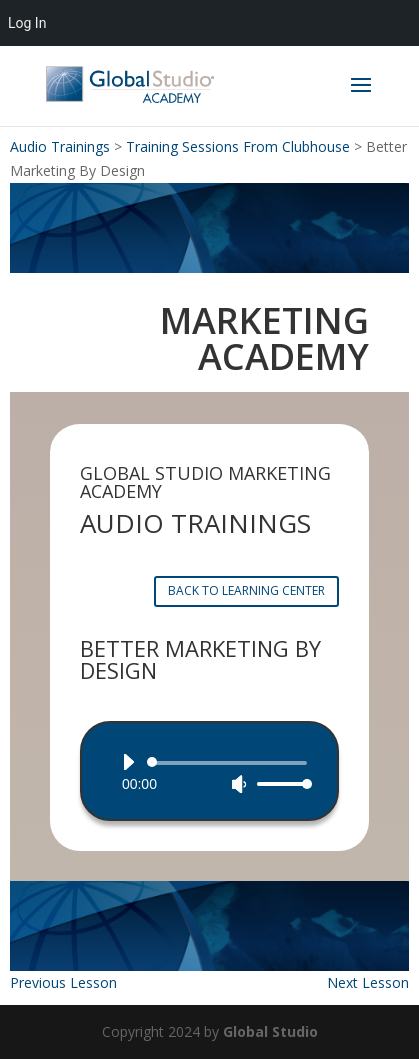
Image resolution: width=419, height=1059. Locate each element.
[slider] (230, 763)
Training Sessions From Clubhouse (238, 146)
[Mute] (239, 784)
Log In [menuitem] (27, 23)
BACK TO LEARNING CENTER (246, 590)
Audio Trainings (60, 146)
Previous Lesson (63, 982)
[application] (209, 773)
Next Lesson (368, 982)
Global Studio (270, 1031)
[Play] (128, 762)
